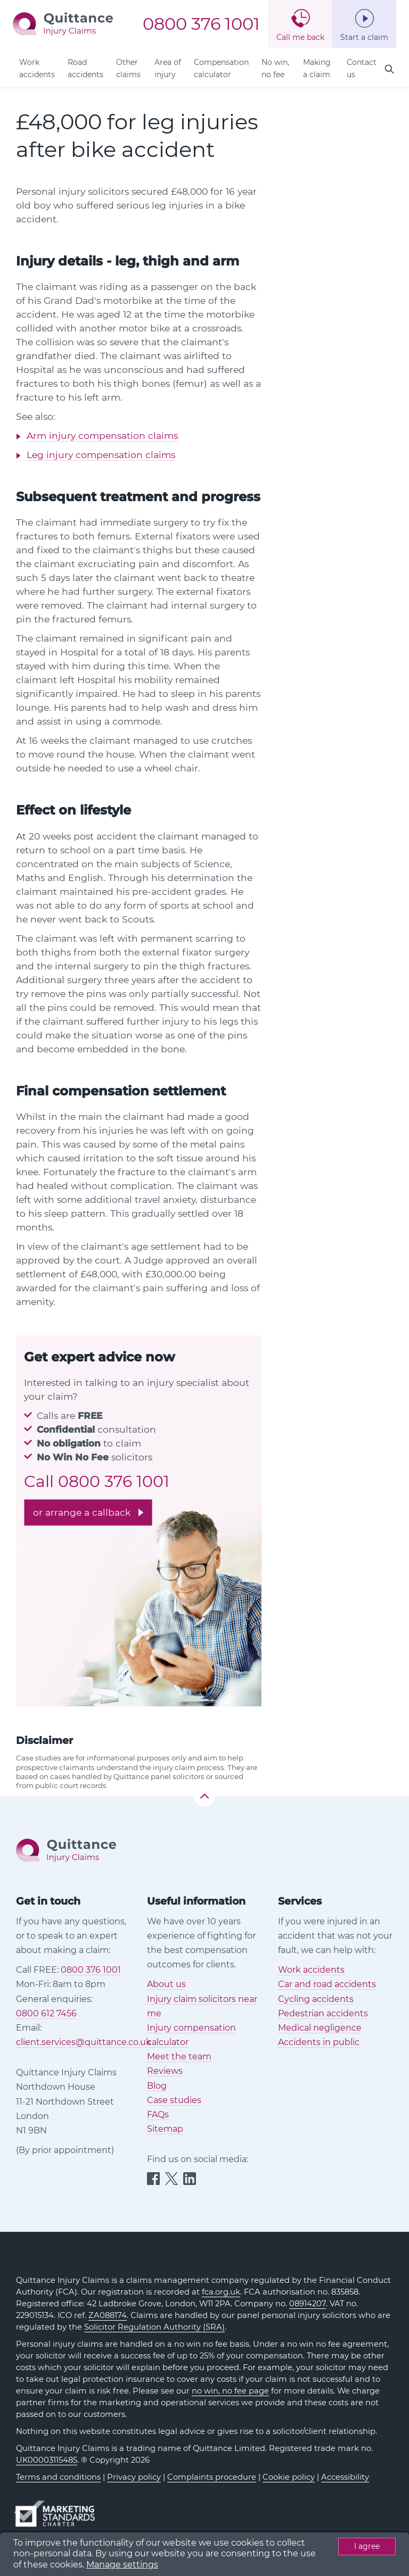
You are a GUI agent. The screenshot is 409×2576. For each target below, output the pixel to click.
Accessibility (345, 2477)
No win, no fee (275, 68)
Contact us (362, 68)
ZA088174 (107, 2315)
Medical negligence (320, 2028)
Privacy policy (134, 2477)
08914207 (307, 2303)
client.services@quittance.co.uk (83, 2042)
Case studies (174, 2100)
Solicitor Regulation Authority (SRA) (154, 2327)
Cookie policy (289, 2477)
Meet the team (179, 2056)
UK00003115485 (46, 2460)
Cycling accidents (316, 1999)
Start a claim (364, 37)
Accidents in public (318, 2042)
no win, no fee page (230, 2391)
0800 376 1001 (201, 24)
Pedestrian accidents (323, 2013)
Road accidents (85, 68)
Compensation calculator (221, 68)
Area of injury (167, 68)
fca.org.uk (221, 2292)
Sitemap (165, 2129)
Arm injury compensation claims (102, 435)
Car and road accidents (327, 1984)
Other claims (128, 68)
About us (166, 1984)
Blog (157, 2086)
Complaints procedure (211, 2477)
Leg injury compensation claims (101, 454)
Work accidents (37, 68)
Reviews (165, 2071)
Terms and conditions (58, 2477)
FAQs (158, 2114)
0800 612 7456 (46, 2013)
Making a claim (317, 68)
